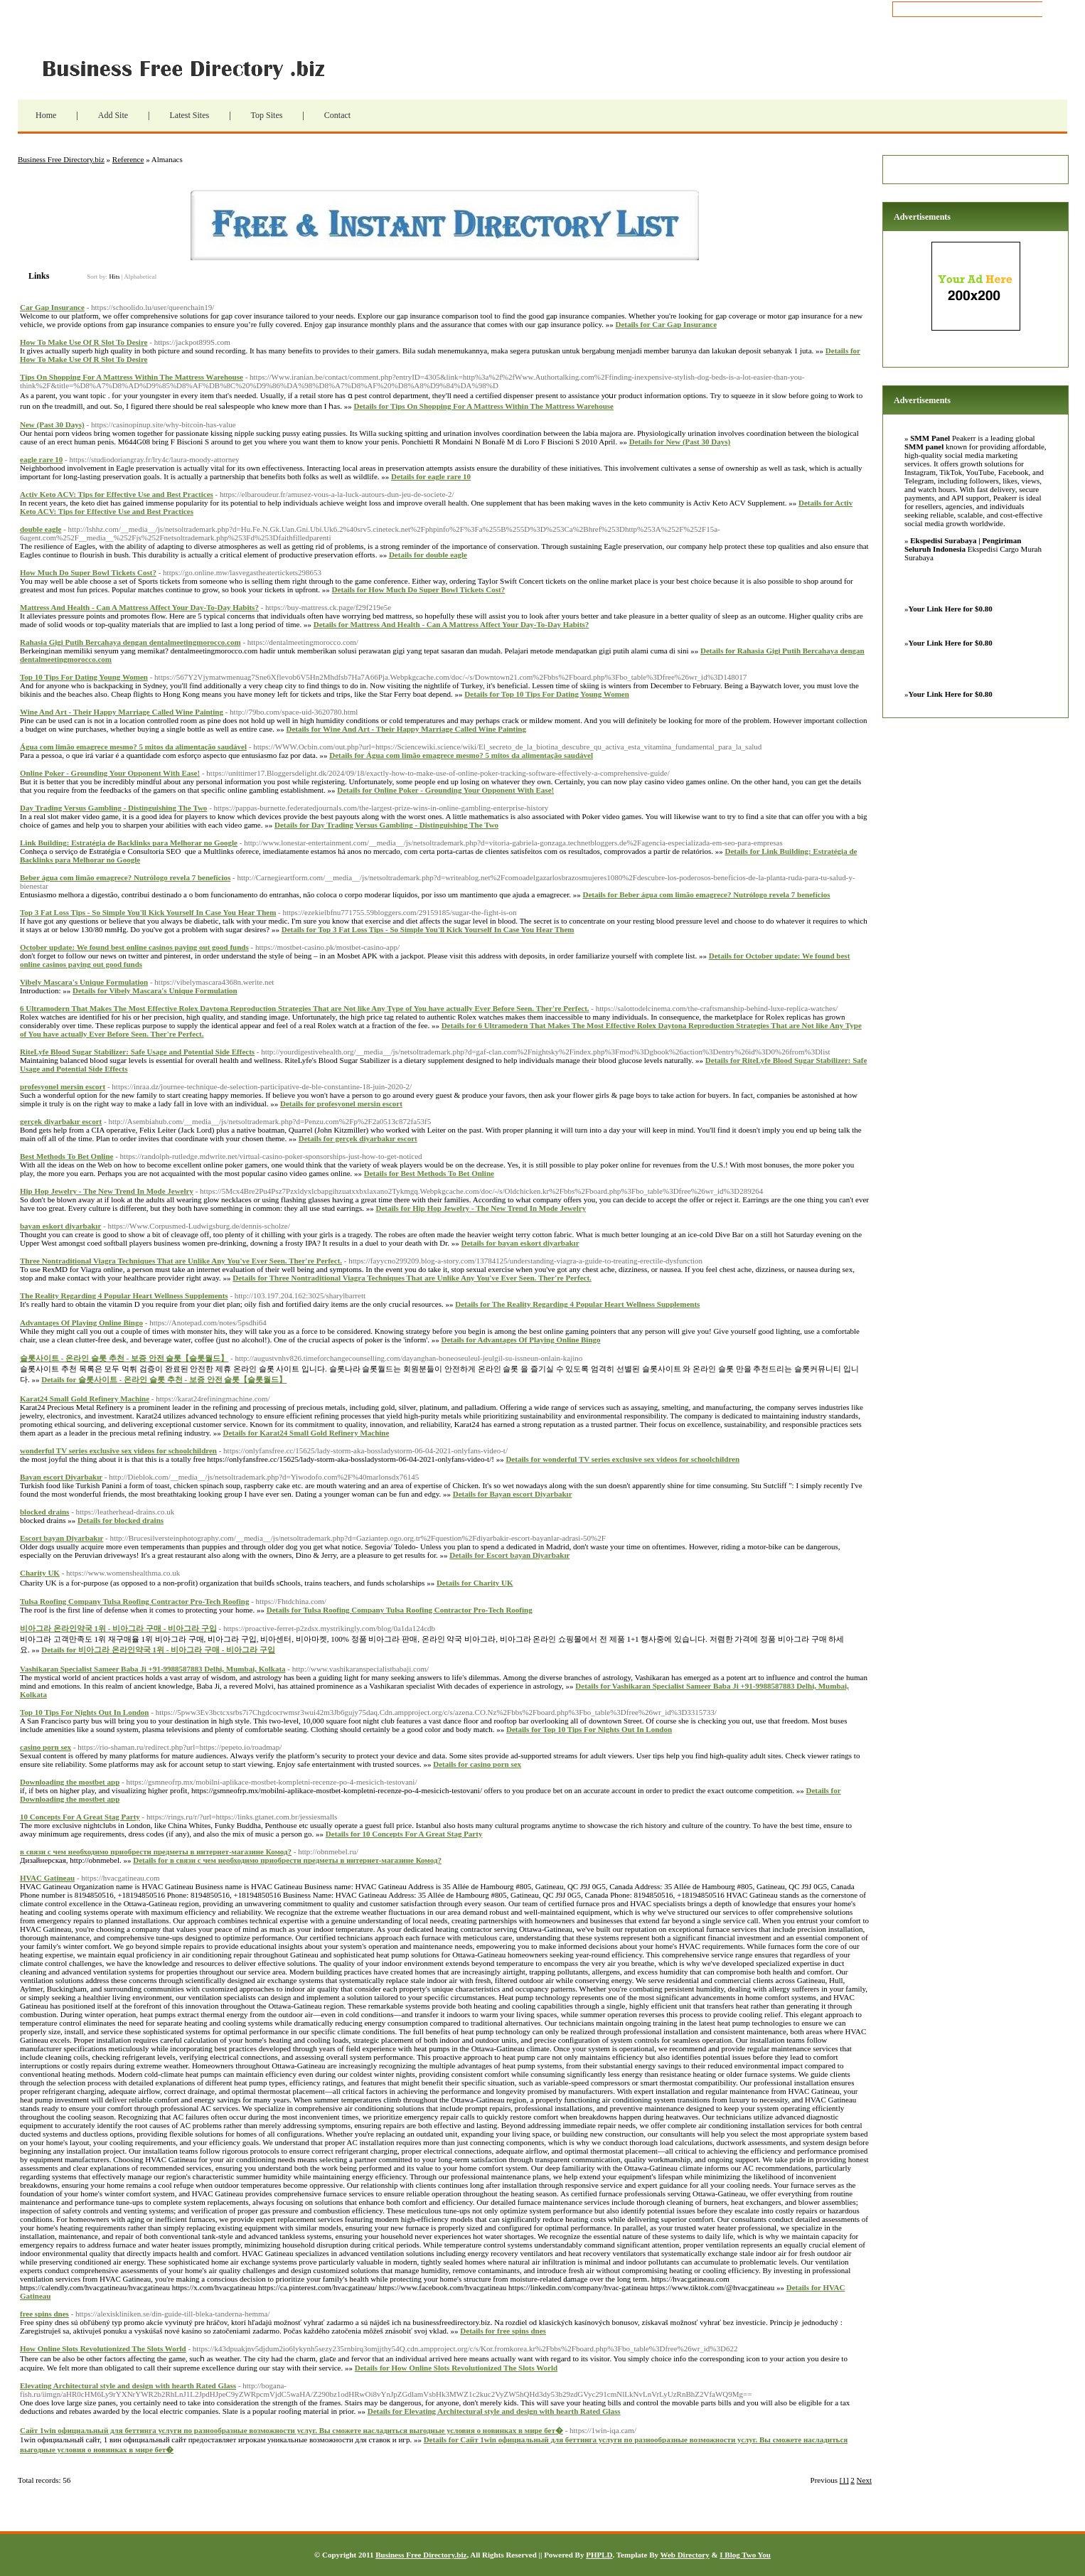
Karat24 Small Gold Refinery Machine (84, 1398)
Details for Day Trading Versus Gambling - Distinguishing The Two (386, 825)
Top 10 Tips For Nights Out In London (84, 1712)
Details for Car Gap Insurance (666, 324)
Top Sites (267, 115)
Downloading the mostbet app (69, 1782)
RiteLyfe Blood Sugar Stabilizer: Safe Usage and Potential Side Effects (137, 1051)
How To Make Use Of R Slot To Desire (83, 342)
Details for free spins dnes (503, 2330)
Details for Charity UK (475, 1582)
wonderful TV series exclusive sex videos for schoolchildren (118, 1450)
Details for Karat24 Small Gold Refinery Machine (306, 1432)
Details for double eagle (428, 554)
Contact (337, 115)
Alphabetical (140, 276)
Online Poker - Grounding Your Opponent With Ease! (110, 773)
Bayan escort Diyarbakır (61, 1477)
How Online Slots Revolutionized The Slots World (103, 2348)
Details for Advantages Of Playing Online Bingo (520, 1339)
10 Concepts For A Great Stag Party (80, 1816)
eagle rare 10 (41, 459)
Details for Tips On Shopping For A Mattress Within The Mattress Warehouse (484, 406)
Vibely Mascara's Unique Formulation (84, 982)
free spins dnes (44, 2313)
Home (46, 115)
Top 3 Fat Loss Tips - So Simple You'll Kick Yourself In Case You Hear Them (148, 912)
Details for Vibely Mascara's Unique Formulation (155, 990)
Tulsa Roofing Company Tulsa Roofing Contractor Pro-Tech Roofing (134, 1601)
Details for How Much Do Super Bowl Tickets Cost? (419, 589)
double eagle (40, 529)
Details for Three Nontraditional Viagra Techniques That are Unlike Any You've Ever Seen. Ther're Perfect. (412, 1277)
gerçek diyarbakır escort (61, 1121)
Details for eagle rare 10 (431, 476)
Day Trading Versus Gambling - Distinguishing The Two (113, 807)
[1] (844, 2480)
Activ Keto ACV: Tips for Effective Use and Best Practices (116, 494)
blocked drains (44, 1511)
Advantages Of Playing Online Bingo (81, 1322)
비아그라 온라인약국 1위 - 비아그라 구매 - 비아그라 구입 (118, 1628)
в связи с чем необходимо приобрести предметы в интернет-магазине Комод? (156, 1851)
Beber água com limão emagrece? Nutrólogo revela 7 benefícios (125, 877)
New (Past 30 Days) (52, 424)
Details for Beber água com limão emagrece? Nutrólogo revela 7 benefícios (706, 894)
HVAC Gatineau (47, 1878)
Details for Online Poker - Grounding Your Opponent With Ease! (445, 790)
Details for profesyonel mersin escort (341, 1103)
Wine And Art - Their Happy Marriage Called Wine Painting (121, 711)
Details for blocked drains (121, 1520)
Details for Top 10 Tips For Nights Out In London (589, 1729)
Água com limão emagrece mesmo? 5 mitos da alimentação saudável (133, 746)
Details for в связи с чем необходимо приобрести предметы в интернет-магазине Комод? (287, 1860)
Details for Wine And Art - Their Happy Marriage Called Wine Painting (406, 729)
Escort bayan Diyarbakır (61, 1538)
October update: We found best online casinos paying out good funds (134, 947)
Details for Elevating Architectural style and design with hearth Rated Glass (494, 2411)
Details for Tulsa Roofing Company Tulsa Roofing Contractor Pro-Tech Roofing (400, 1609)
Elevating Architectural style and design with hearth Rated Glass (128, 2385)
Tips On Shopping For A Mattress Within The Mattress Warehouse (131, 377)
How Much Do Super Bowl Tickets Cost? (88, 572)
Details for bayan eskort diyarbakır (520, 1243)
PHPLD (599, 2554)
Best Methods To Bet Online (66, 1156)
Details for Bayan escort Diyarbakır (512, 1494)
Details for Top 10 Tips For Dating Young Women (546, 694)
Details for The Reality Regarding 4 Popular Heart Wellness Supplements (577, 1304)
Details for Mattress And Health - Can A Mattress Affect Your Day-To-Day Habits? (451, 624)
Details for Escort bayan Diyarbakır (509, 1555)
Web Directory (685, 2554)
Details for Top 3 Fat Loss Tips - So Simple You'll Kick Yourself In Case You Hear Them (428, 929)
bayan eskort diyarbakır (60, 1226)
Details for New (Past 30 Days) (679, 441)
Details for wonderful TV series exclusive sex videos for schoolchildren (622, 1459)
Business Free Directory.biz (192, 67)
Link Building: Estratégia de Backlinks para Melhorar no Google (128, 842)
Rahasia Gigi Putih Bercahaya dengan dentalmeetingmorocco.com (130, 642)
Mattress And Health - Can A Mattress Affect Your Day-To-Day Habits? (139, 607)
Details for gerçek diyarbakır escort (358, 1138)
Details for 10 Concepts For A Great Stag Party (404, 1833)
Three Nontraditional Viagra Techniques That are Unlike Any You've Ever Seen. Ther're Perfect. (181, 1260)
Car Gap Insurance (52, 307)
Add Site (113, 115)
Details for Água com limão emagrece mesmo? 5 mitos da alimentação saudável (461, 755)
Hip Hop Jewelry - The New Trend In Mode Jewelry (106, 1191)
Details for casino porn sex (477, 1764)
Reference (128, 159)
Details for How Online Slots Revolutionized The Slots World (456, 2367)
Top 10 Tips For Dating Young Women (84, 677)
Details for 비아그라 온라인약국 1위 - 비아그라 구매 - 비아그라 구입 (158, 1649)
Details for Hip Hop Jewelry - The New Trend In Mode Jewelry (480, 1208)
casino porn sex (45, 1747)
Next (864, 2480)
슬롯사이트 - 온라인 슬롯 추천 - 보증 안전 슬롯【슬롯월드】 (124, 1358)
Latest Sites (189, 115)
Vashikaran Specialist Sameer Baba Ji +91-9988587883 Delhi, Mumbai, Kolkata (153, 1668)
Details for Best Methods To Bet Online (429, 1173)
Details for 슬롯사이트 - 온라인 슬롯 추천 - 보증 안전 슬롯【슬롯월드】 (164, 1379)
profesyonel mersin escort (62, 1086)
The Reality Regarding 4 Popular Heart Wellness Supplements (124, 1295)
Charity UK (40, 1572)
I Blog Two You (745, 2554)
